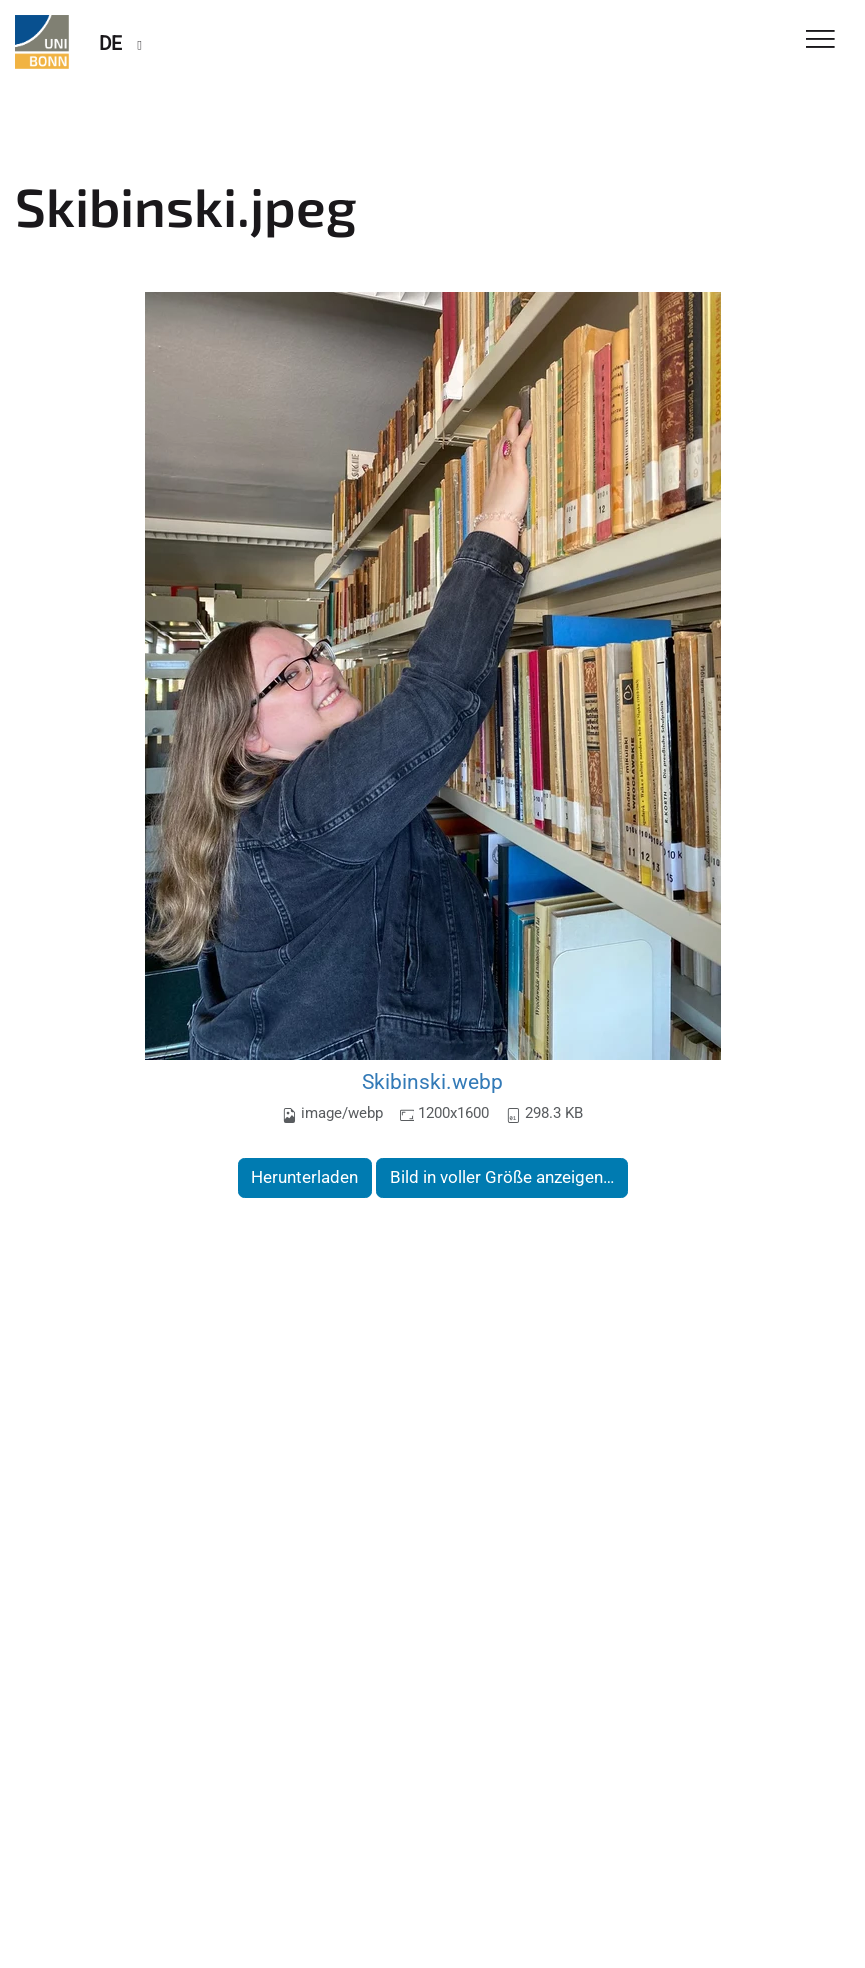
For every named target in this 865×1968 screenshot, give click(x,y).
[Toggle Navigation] (820, 40)
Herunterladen (304, 1177)
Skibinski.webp (432, 1081)
